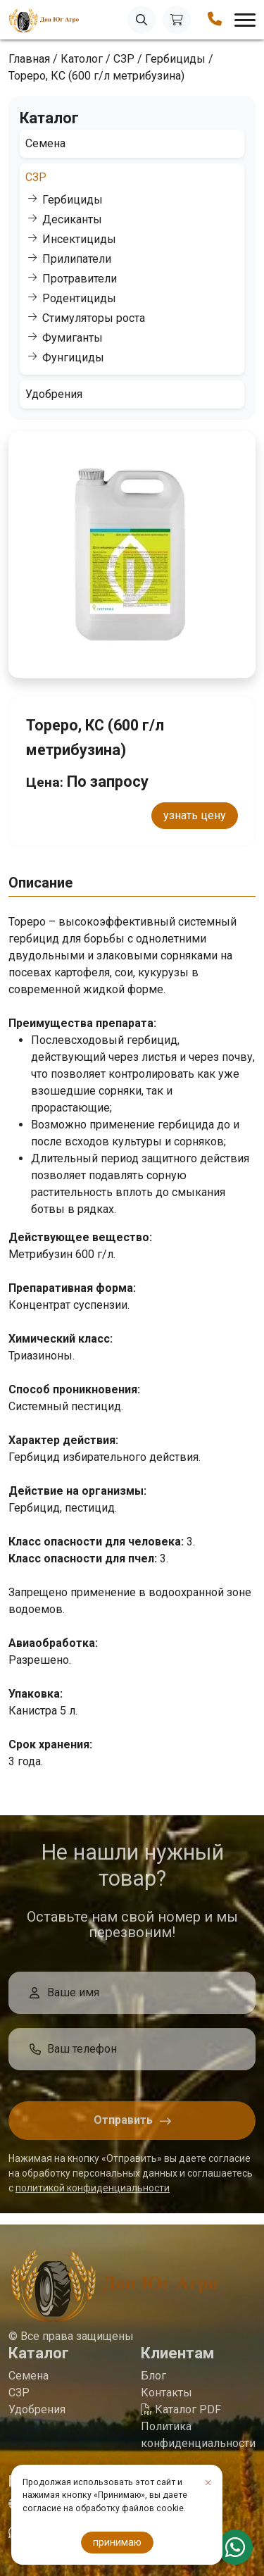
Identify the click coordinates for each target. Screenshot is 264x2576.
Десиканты (72, 219)
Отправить (123, 2125)
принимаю (117, 2542)
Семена (45, 143)
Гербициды (72, 199)
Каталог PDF (181, 2414)
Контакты (166, 2397)
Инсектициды (79, 239)
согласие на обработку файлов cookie (103, 2508)
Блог (153, 2380)
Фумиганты (72, 337)
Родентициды (79, 298)
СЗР (35, 177)
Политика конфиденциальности (198, 2440)
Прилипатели (76, 259)
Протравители (79, 278)
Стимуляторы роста (93, 318)
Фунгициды (73, 357)
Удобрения (53, 394)
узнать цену (194, 815)
